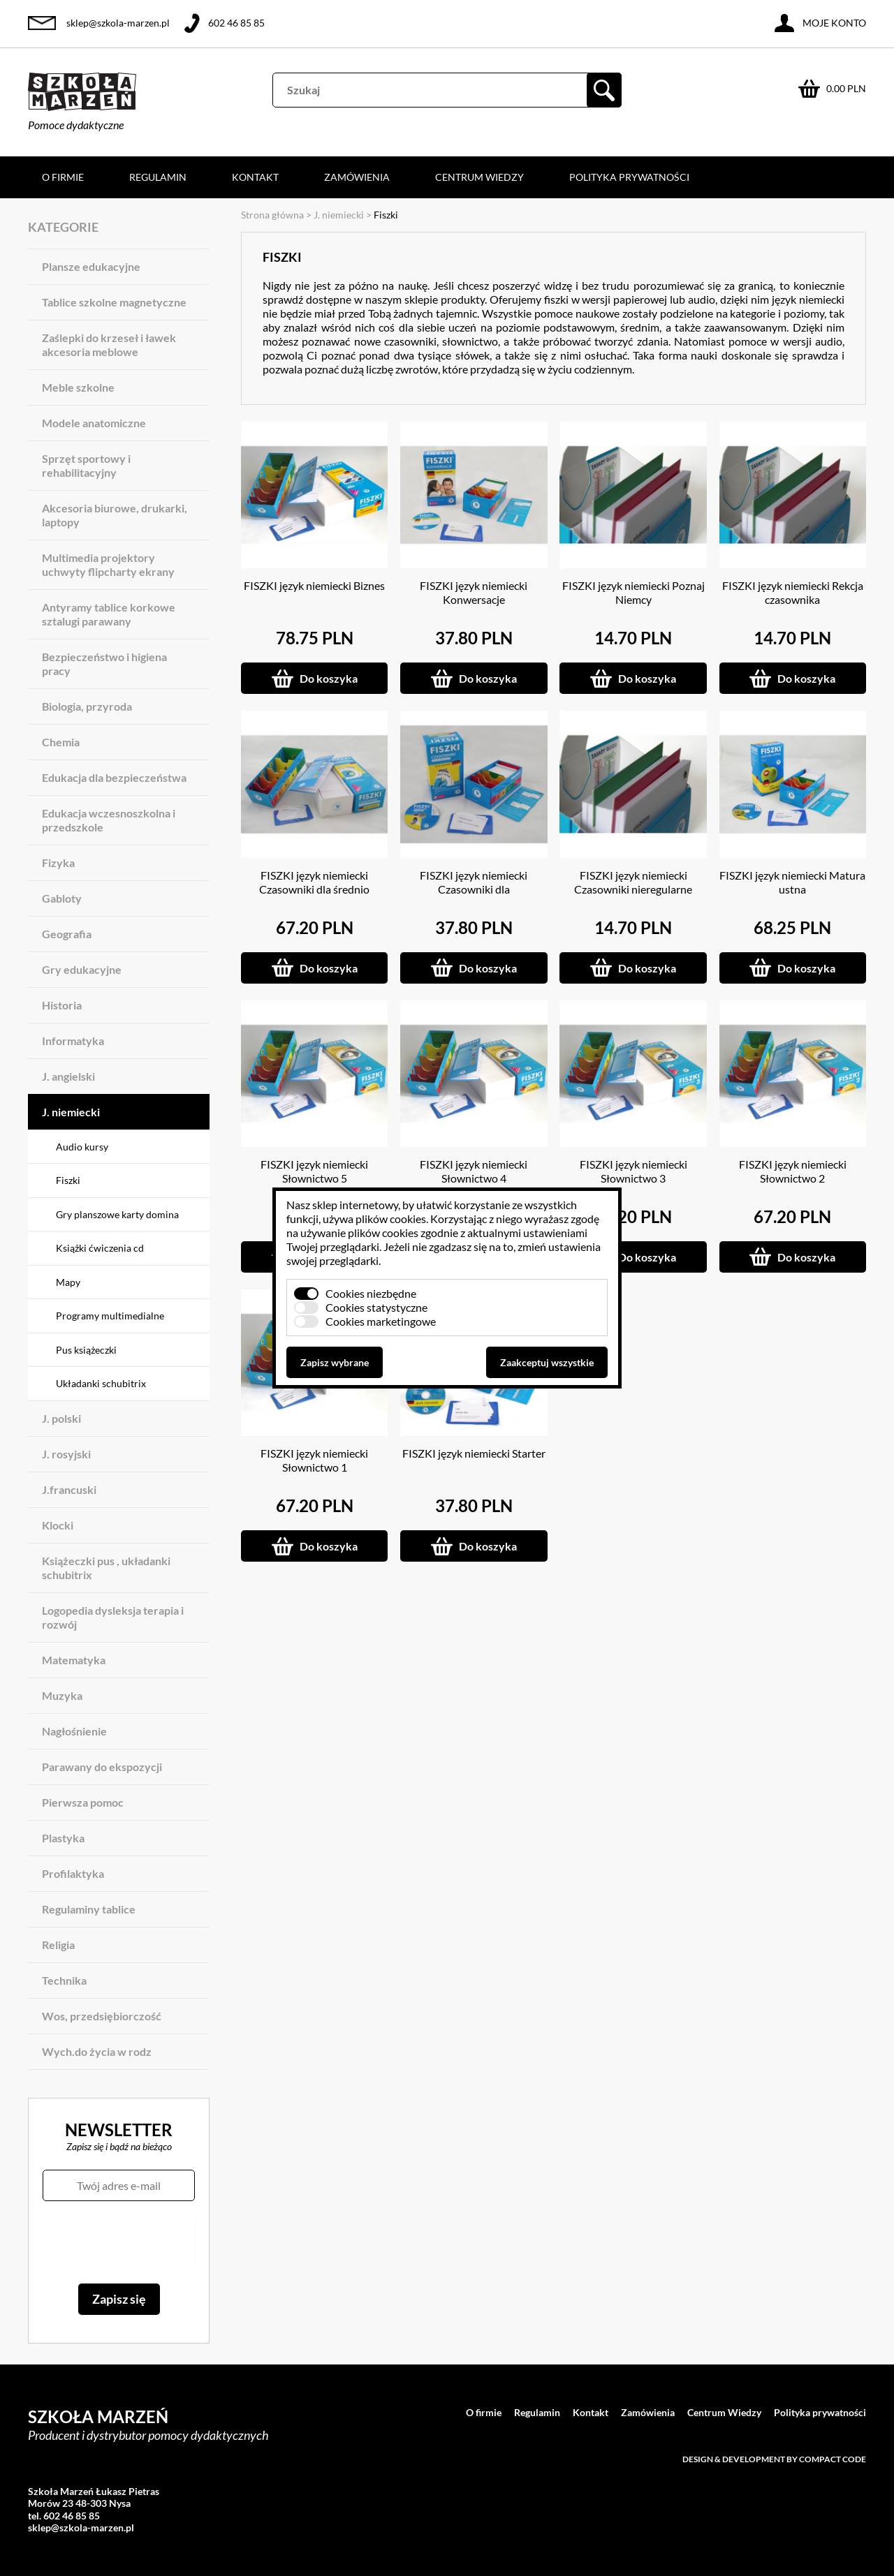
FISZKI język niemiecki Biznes (314, 585)
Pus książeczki (86, 1350)
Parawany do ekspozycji (102, 1766)
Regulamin (157, 177)
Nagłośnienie (74, 1731)
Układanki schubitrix (101, 1383)
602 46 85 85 (236, 23)
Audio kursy (82, 1147)
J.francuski (69, 1489)
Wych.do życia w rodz (97, 2051)
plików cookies (391, 1218)
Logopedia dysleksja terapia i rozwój (113, 1617)
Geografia (66, 933)
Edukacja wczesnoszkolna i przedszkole (108, 820)
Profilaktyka (73, 1873)
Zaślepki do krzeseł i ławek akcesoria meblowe (109, 344)
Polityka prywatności (629, 177)
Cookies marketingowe (380, 1321)
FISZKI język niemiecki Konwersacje (473, 592)
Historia (62, 1005)
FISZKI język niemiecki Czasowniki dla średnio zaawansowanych (314, 889)
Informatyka (73, 1040)
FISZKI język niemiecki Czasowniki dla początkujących (473, 889)
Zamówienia (357, 177)
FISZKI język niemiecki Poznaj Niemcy (633, 592)
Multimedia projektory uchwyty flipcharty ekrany (108, 564)
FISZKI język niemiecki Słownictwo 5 (314, 1171)
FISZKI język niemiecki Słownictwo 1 (314, 1460)
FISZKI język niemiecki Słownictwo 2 (793, 1171)
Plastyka (63, 1837)
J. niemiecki (71, 1111)
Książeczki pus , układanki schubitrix (106, 1567)
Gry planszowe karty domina (117, 1214)
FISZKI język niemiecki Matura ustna (792, 882)
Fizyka (58, 862)
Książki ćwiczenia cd (100, 1248)
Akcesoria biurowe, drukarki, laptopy (114, 514)
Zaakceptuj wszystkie (547, 1362)
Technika (64, 1980)
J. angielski (68, 1076)
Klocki (57, 1525)
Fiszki (68, 1180)
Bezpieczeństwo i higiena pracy (104, 663)
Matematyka (73, 1659)
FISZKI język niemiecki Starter (473, 1453)
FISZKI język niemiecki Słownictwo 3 (633, 1171)
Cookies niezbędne (370, 1293)
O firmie (63, 177)
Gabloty (62, 898)
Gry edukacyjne (82, 969)
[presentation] (118, 2242)
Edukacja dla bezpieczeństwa (114, 777)
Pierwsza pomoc (83, 1802)
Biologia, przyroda (87, 706)
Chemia (61, 741)
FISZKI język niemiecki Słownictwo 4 (473, 1171)
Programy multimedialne (110, 1316)
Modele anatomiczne (94, 422)
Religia (58, 1944)
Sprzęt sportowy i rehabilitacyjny (86, 465)
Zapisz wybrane (334, 1362)
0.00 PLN (846, 88)
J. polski (61, 1418)
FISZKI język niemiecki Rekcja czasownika (792, 592)
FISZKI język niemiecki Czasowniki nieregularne (633, 882)
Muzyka (62, 1695)
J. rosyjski (66, 1453)
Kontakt (255, 177)
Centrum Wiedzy (479, 177)
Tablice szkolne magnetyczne (114, 302)
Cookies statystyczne (376, 1307)
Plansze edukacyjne (91, 266)
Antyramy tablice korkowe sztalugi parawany (108, 614)
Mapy (68, 1282)
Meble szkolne (78, 387)
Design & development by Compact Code (774, 2459)
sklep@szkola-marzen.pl (118, 23)
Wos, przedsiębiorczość (101, 2015)
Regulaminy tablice (88, 1909)
